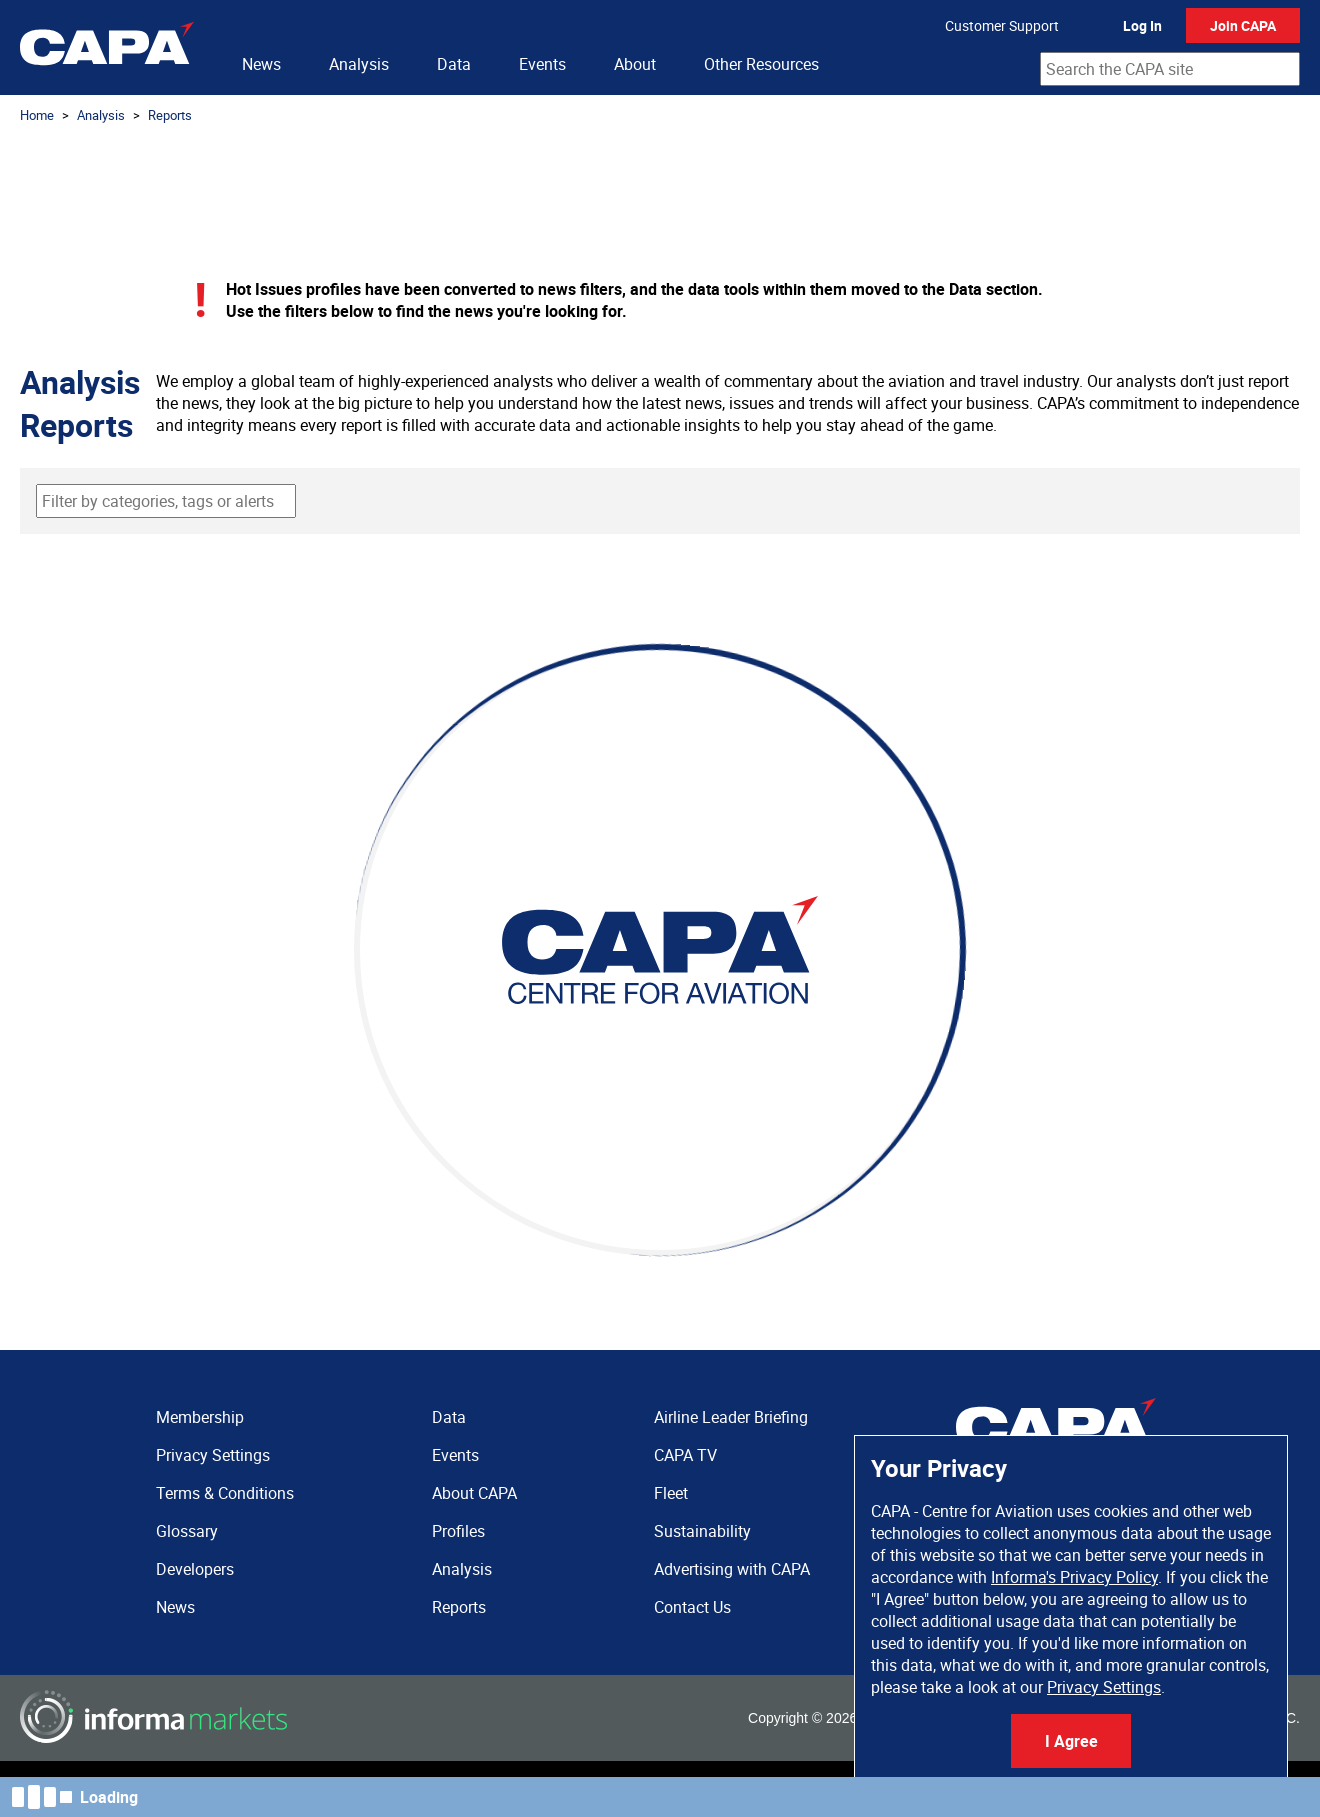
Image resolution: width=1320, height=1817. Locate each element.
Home (37, 115)
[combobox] (1170, 69)
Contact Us (692, 1607)
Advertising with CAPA (732, 1569)
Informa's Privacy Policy (1074, 1577)
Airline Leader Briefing (731, 1417)
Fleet (671, 1493)
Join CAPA (1243, 25)
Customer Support (1002, 25)
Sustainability (702, 1531)
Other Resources (761, 64)
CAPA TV (685, 1455)
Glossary (187, 1531)
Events (542, 64)
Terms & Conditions (225, 1493)
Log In (1142, 25)
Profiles (458, 1531)
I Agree (1071, 1741)
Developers (195, 1569)
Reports (170, 115)
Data (454, 64)
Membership (200, 1417)
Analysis (359, 64)
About (635, 64)
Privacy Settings (1104, 1687)
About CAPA (474, 1493)
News (261, 64)
